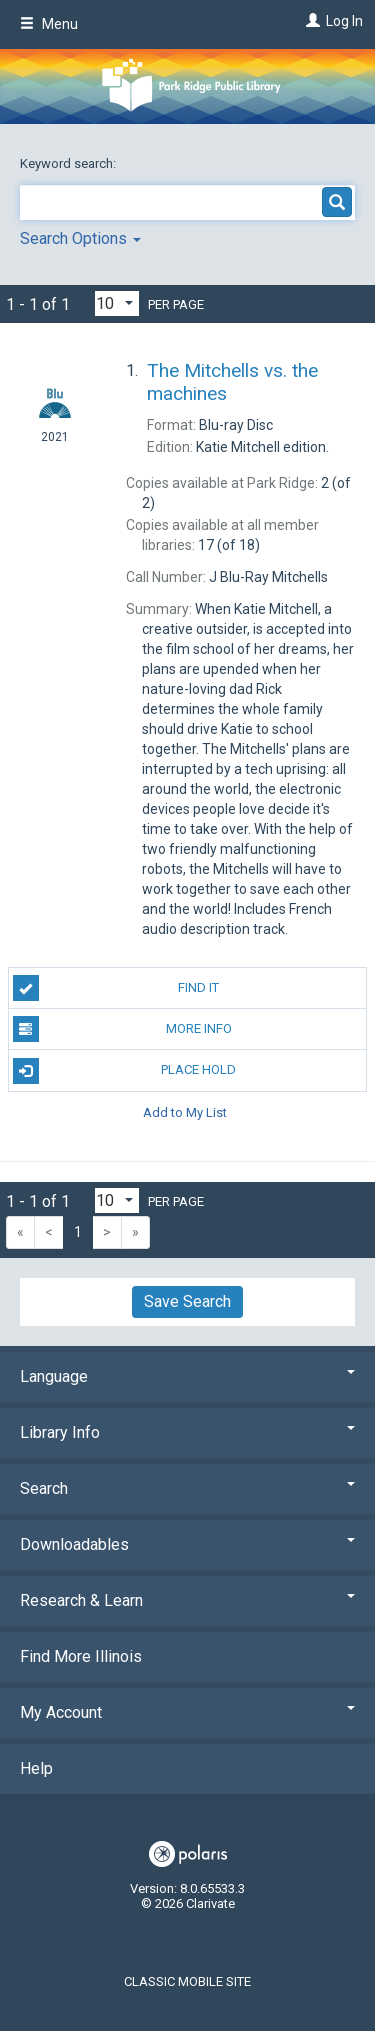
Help (36, 1768)
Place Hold (125, 1071)
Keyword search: (69, 163)
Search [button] (187, 1488)
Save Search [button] (187, 1301)
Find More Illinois (81, 1656)
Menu (49, 24)
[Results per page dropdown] (117, 303)
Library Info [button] (187, 1432)
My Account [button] (187, 1712)
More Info (122, 1029)
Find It (116, 988)
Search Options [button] (80, 238)
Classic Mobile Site (187, 1981)
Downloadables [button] (187, 1544)
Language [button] (187, 1376)
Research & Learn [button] (187, 1600)
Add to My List (185, 1112)
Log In (344, 21)
